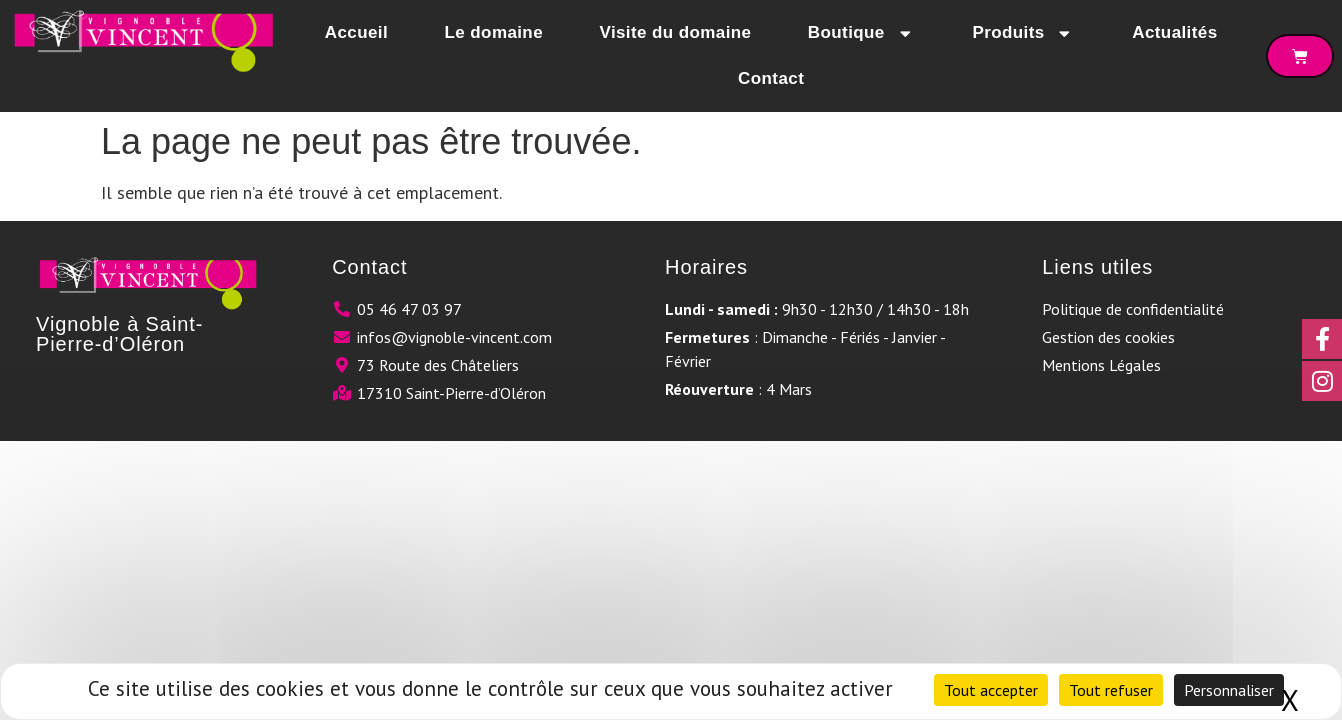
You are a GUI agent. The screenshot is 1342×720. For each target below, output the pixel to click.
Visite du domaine (675, 32)
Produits (1023, 33)
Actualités (1174, 32)
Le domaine (494, 32)
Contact (771, 78)
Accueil (356, 32)
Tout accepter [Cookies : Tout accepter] (991, 690)
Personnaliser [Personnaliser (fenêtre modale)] (1229, 690)
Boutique (862, 33)
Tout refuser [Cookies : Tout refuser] (1111, 690)
